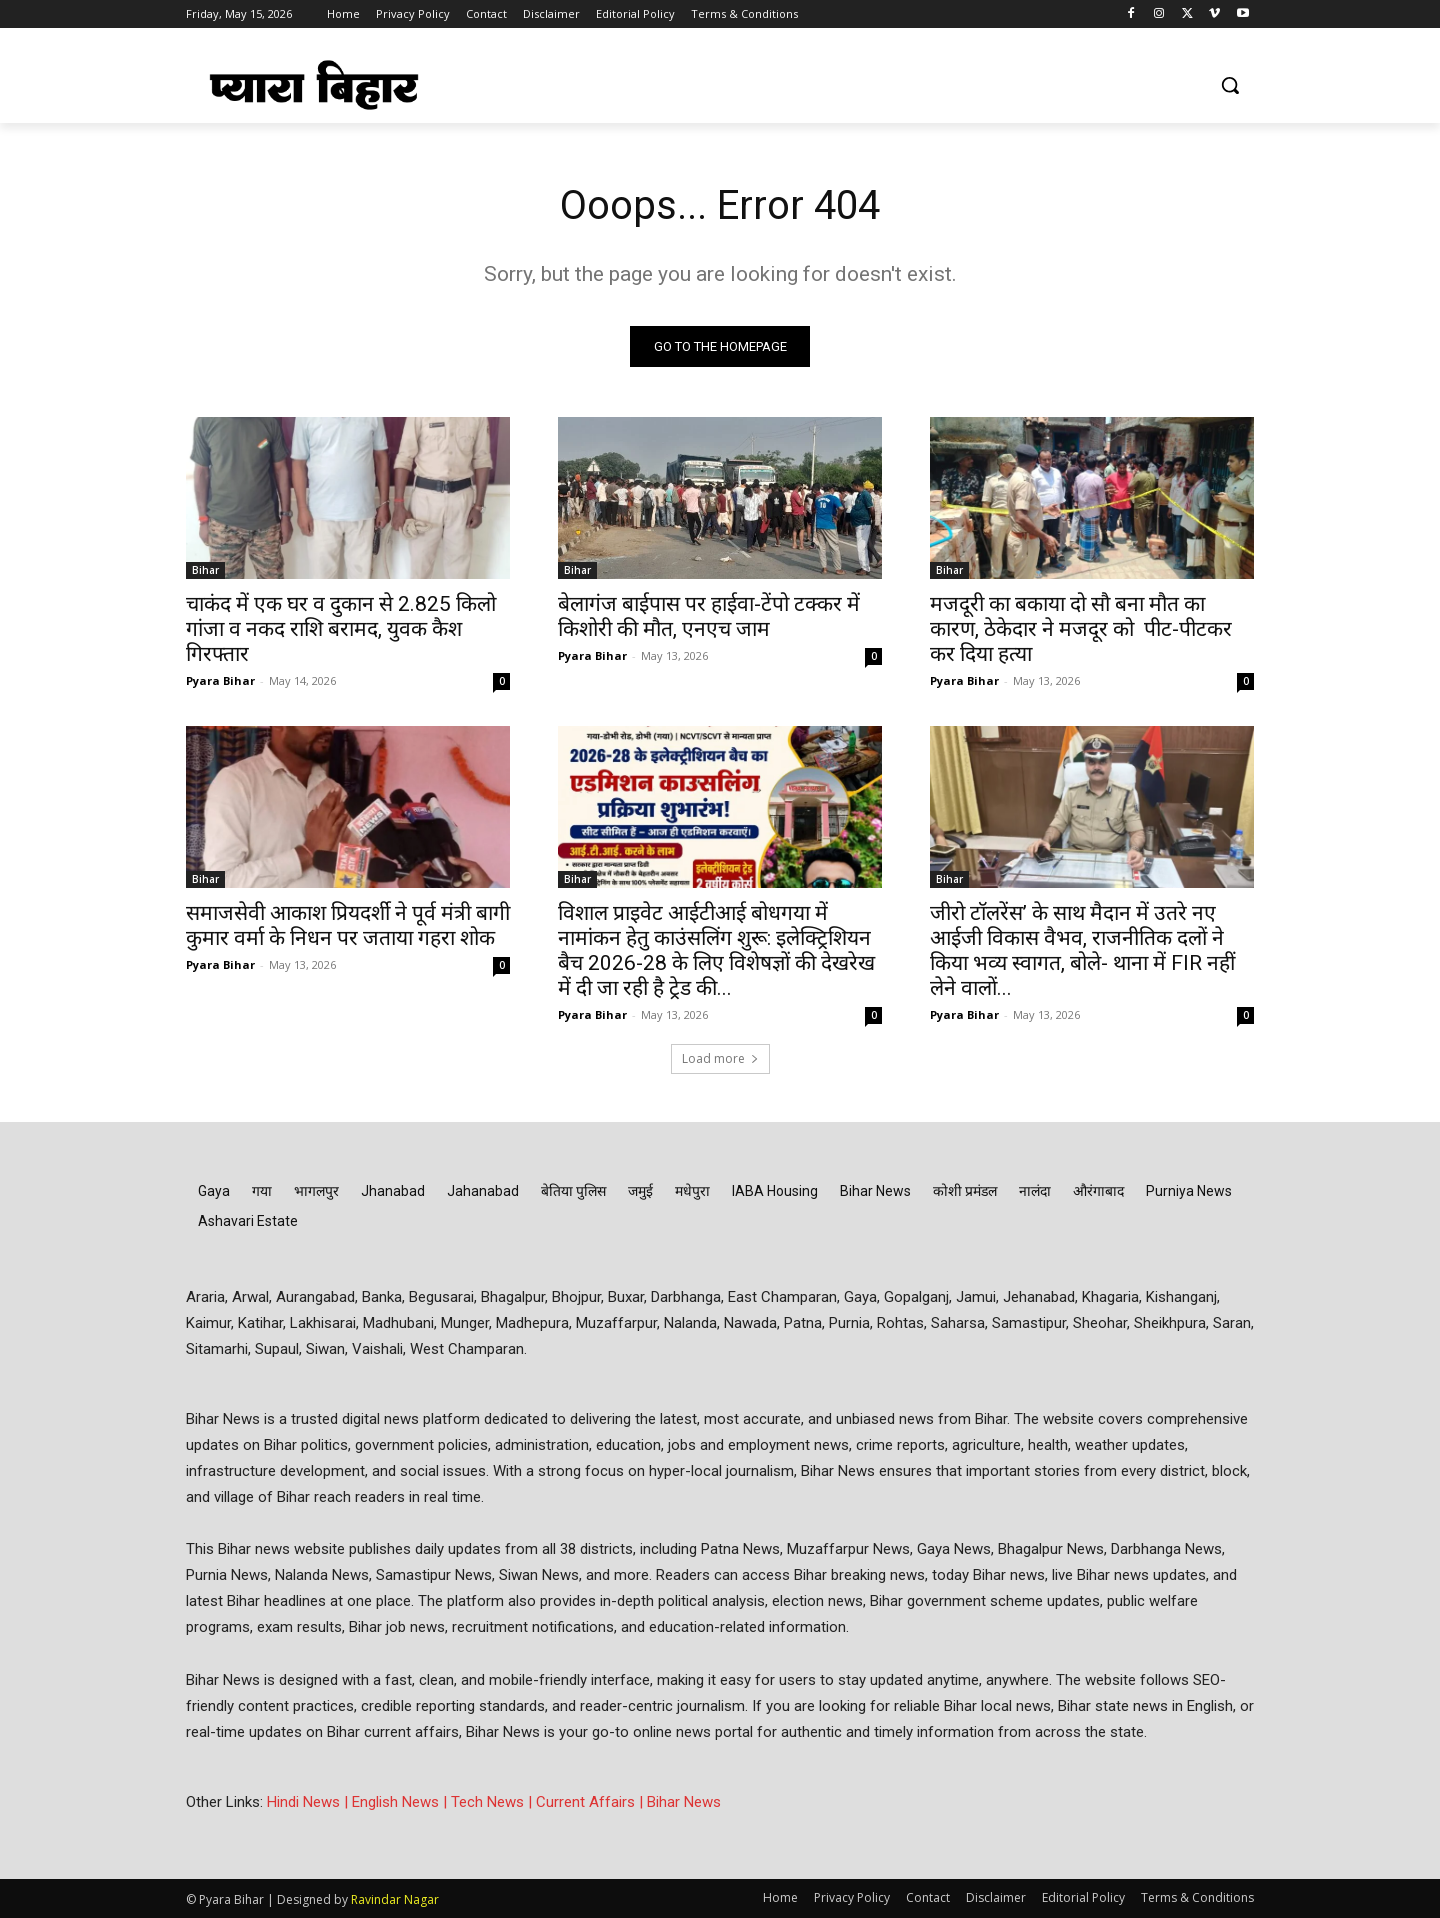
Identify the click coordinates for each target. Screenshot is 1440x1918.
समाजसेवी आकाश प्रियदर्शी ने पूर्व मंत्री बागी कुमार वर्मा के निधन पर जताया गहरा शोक (348, 925)
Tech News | (493, 1802)
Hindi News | (309, 1802)
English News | (401, 1802)
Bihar (205, 570)
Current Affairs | (591, 1802)
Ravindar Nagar (395, 1899)
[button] (1230, 85)
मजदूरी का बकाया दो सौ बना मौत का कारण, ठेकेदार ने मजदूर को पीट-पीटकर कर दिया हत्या (1081, 629)
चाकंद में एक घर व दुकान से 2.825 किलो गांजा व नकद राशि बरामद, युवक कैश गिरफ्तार (341, 629)
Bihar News (684, 1802)
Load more (720, 1058)
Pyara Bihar (220, 680)
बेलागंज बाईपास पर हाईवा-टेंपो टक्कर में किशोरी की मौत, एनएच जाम (709, 616)
